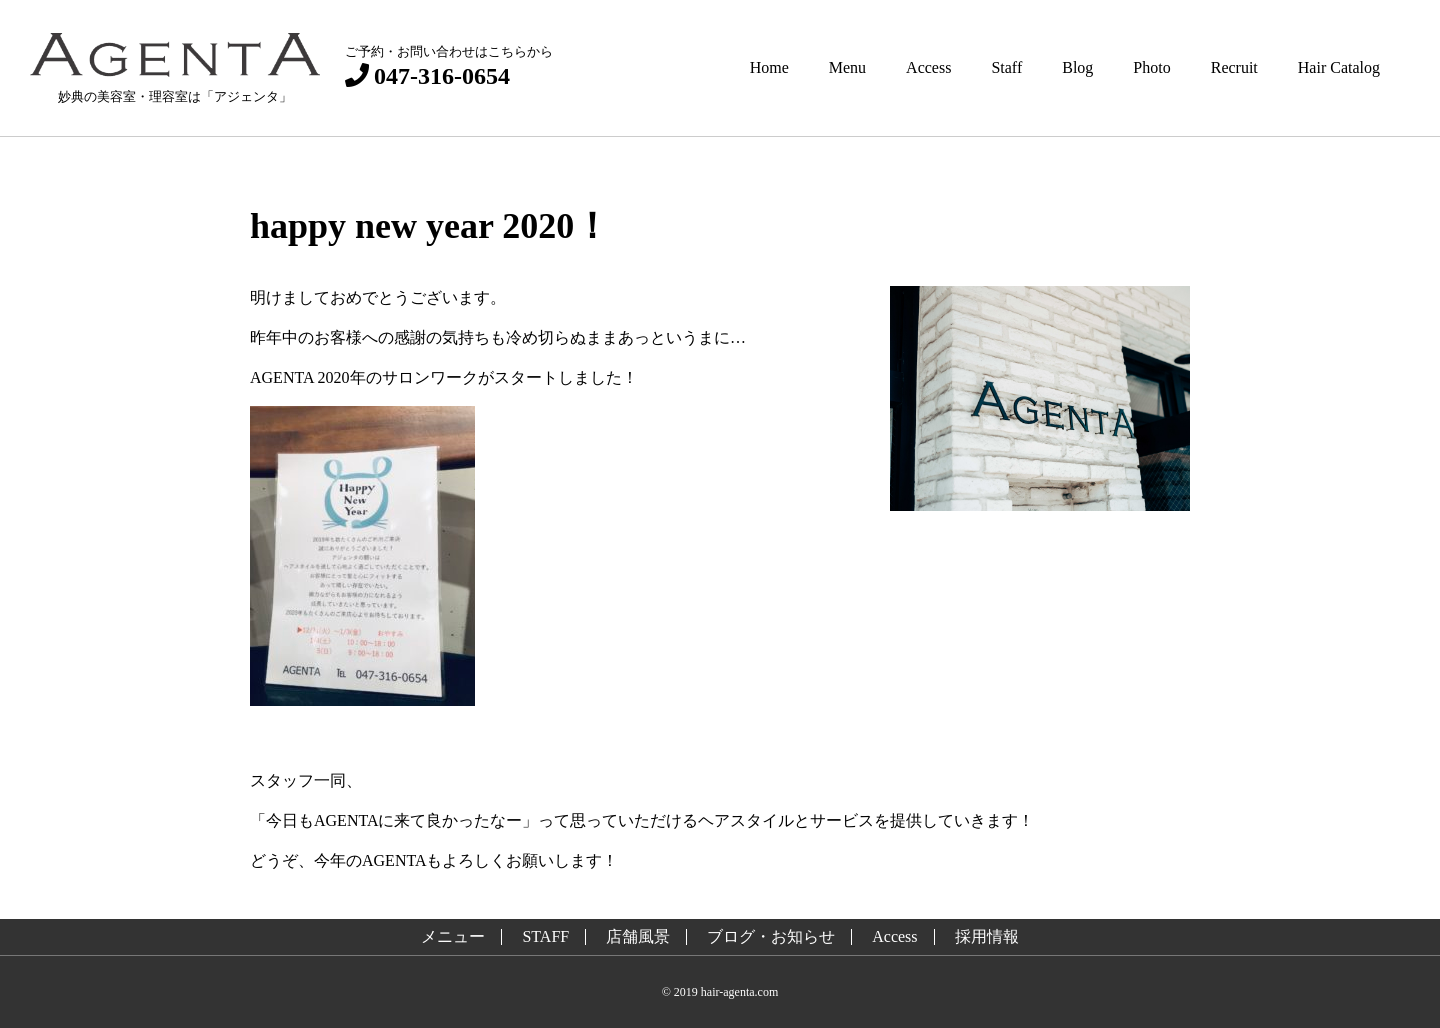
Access (928, 67)
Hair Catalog (1339, 67)
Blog (1077, 67)
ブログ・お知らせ (771, 937)
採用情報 (987, 937)
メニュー (453, 937)
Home (769, 67)
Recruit (1234, 67)
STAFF (545, 937)
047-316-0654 (427, 75)
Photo (1151, 67)
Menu (847, 67)
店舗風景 (638, 937)
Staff (1006, 67)
